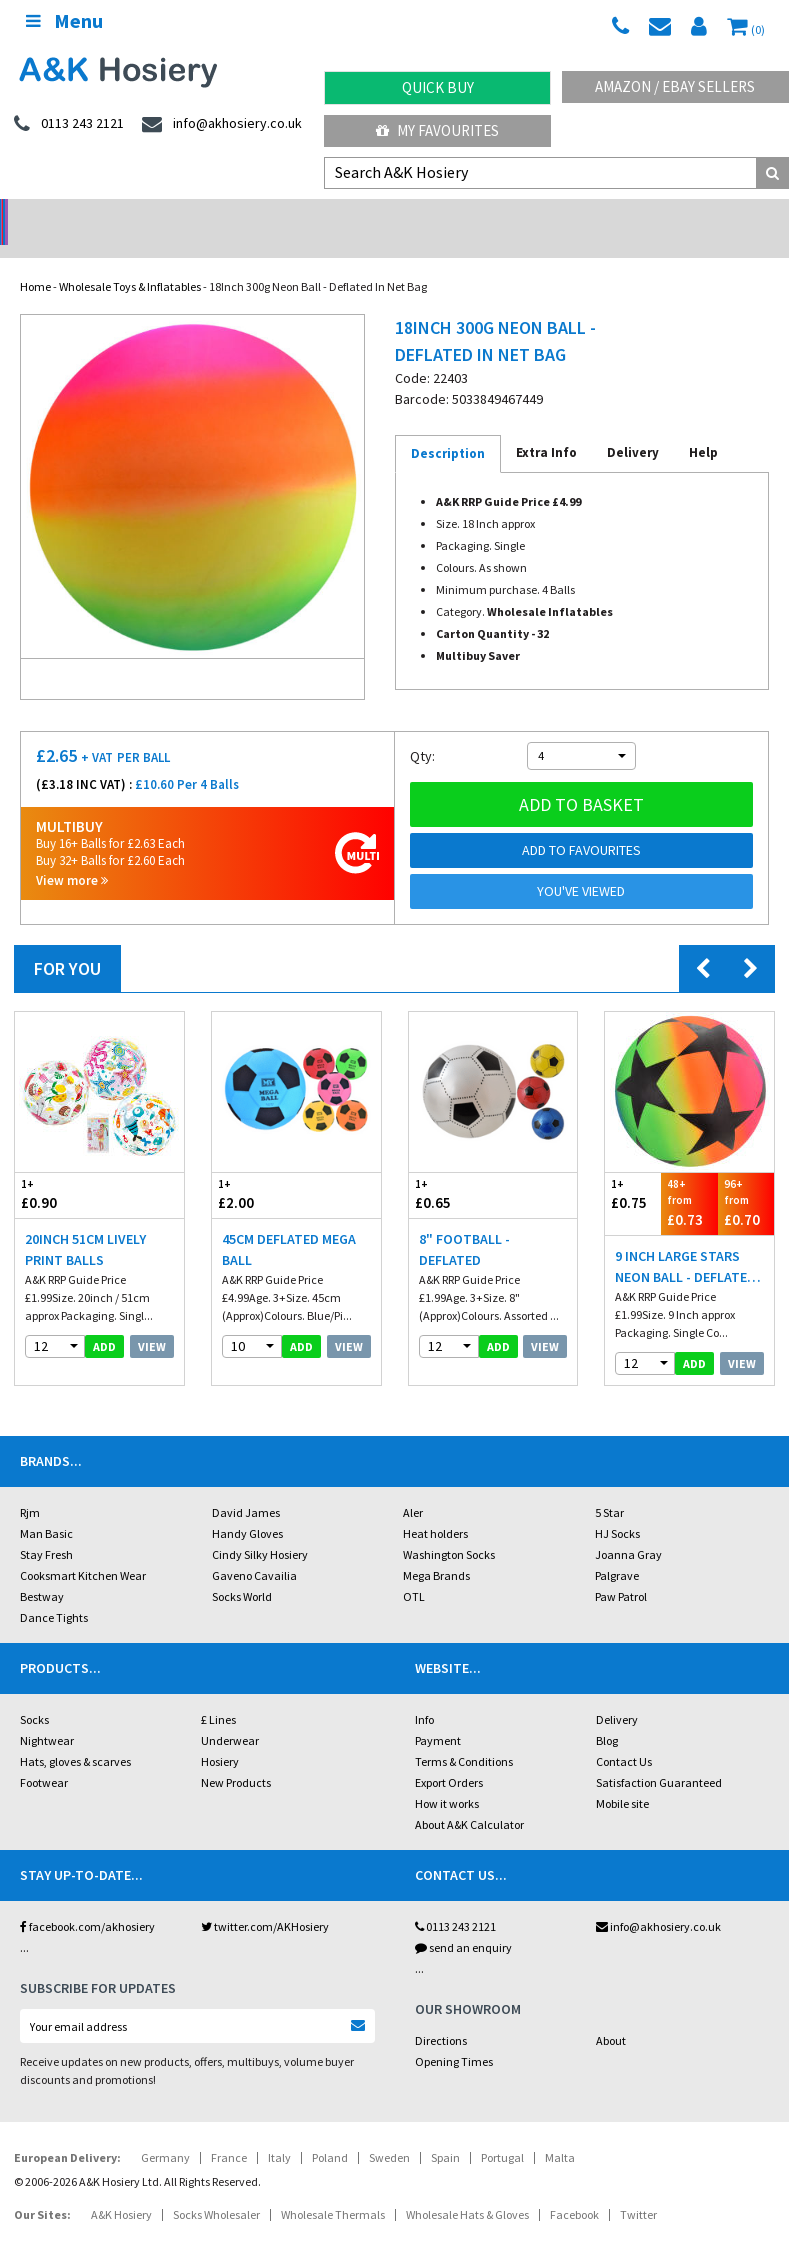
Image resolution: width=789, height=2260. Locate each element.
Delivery (617, 1693)
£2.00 (254, 1168)
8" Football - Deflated (464, 1223)
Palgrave (617, 1549)
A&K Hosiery (121, 2188)
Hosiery (220, 1735)
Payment (438, 1714)
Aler (413, 1486)
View (152, 1320)
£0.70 (746, 1176)
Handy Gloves (247, 1507)
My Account (295, 215)
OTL (414, 1570)
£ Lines (218, 1693)
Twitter (638, 2188)
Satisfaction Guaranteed (659, 1756)
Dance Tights (54, 1591)
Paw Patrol (621, 1570)
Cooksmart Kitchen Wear (83, 1549)
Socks (34, 1693)
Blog (607, 1714)
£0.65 (451, 1168)
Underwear (230, 1714)
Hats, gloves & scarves (75, 1735)
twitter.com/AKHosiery (265, 1900)
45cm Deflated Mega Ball (289, 1223)
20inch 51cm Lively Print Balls (85, 1223)
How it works (447, 1777)
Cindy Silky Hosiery (260, 1528)
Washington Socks (449, 1528)
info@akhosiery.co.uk (658, 1900)
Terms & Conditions (464, 1735)
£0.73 (689, 1176)
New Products (236, 1756)
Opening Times (454, 2035)
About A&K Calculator (469, 1798)
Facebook (574, 2188)
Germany (165, 2131)
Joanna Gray (628, 1528)
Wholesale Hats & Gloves (467, 2188)
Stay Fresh (46, 1528)
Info (424, 1693)
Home (35, 260)
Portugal (502, 2131)
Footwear (44, 1756)
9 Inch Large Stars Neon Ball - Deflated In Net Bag (685, 1241)
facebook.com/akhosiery (87, 1900)
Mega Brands (436, 1549)
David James (246, 1486)
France (229, 2131)
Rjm (30, 1486)
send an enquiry (463, 1921)
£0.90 (57, 1168)
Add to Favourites (581, 824)
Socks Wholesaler (216, 2188)
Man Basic (46, 1507)
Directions (441, 2014)
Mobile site (622, 1777)
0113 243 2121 (455, 1900)
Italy (279, 2131)
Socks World (242, 1570)
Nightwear (47, 1714)
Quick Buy (438, 87)
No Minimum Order (98, 215)
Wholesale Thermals (333, 2188)
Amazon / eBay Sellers (675, 86)
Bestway (42, 1570)
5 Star (609, 1486)
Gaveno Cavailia (254, 1549)
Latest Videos (690, 215)
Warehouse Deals (493, 215)
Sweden (389, 2131)
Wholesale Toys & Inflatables (130, 260)
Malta (560, 2131)
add (104, 1320)
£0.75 (633, 1168)
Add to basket (581, 778)
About (611, 2014)
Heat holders (435, 1507)
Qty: (422, 730)
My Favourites (437, 130)
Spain (445, 2131)
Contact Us (624, 1735)
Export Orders (449, 1756)
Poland (330, 2131)
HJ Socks (617, 1507)
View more (72, 854)
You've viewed (581, 865)
